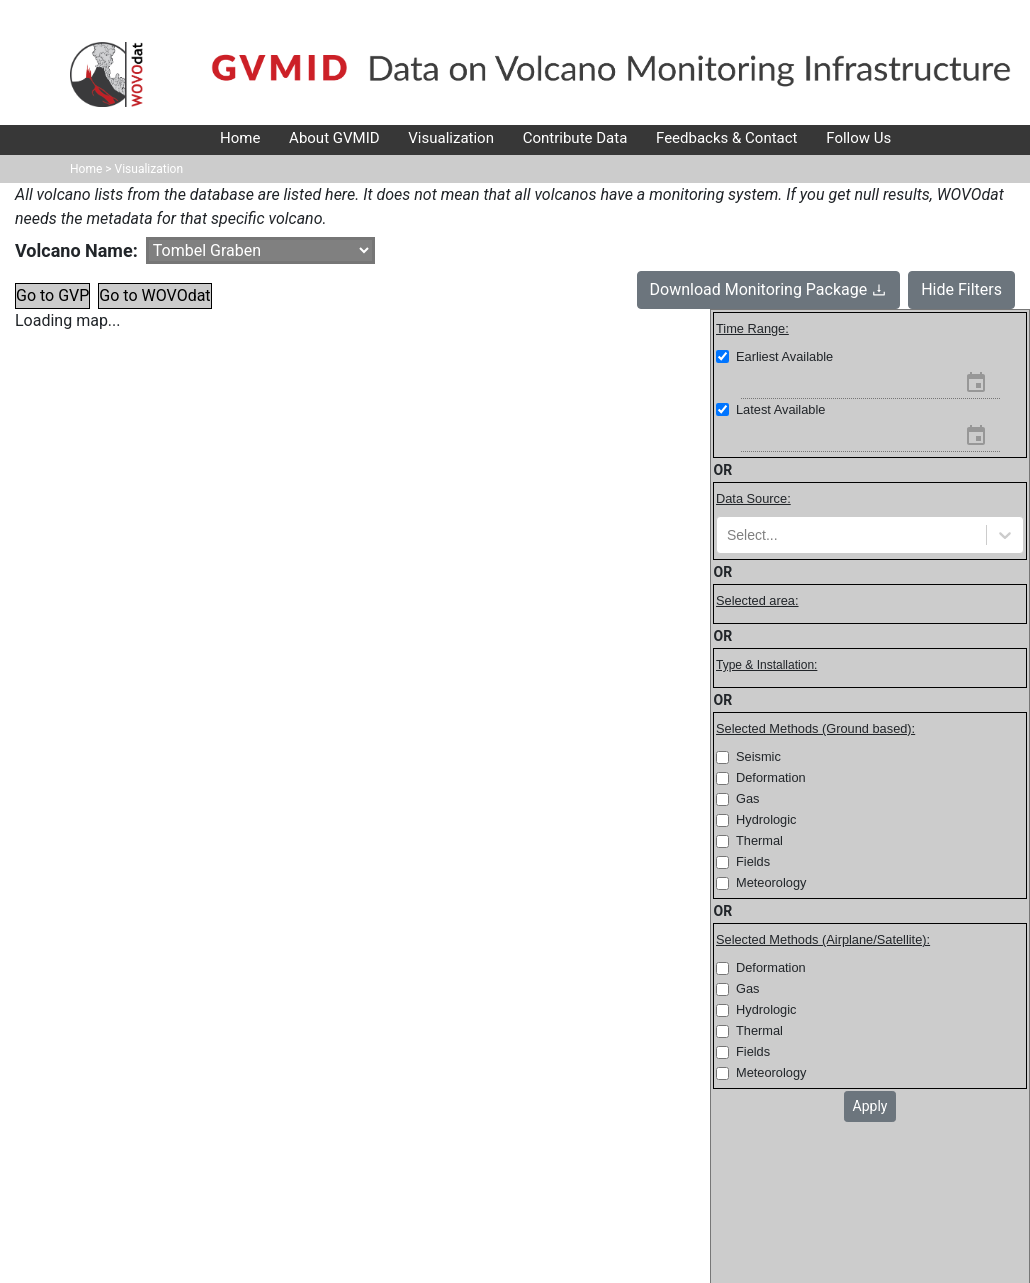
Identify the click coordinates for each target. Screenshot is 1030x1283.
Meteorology (771, 882)
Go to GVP (52, 295)
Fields (753, 861)
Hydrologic (766, 819)
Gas (747, 798)
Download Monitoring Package (769, 289)
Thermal (759, 840)
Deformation (771, 777)
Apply (870, 1106)
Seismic (758, 756)
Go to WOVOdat (154, 295)
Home (86, 169)
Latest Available (780, 409)
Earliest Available (784, 356)
